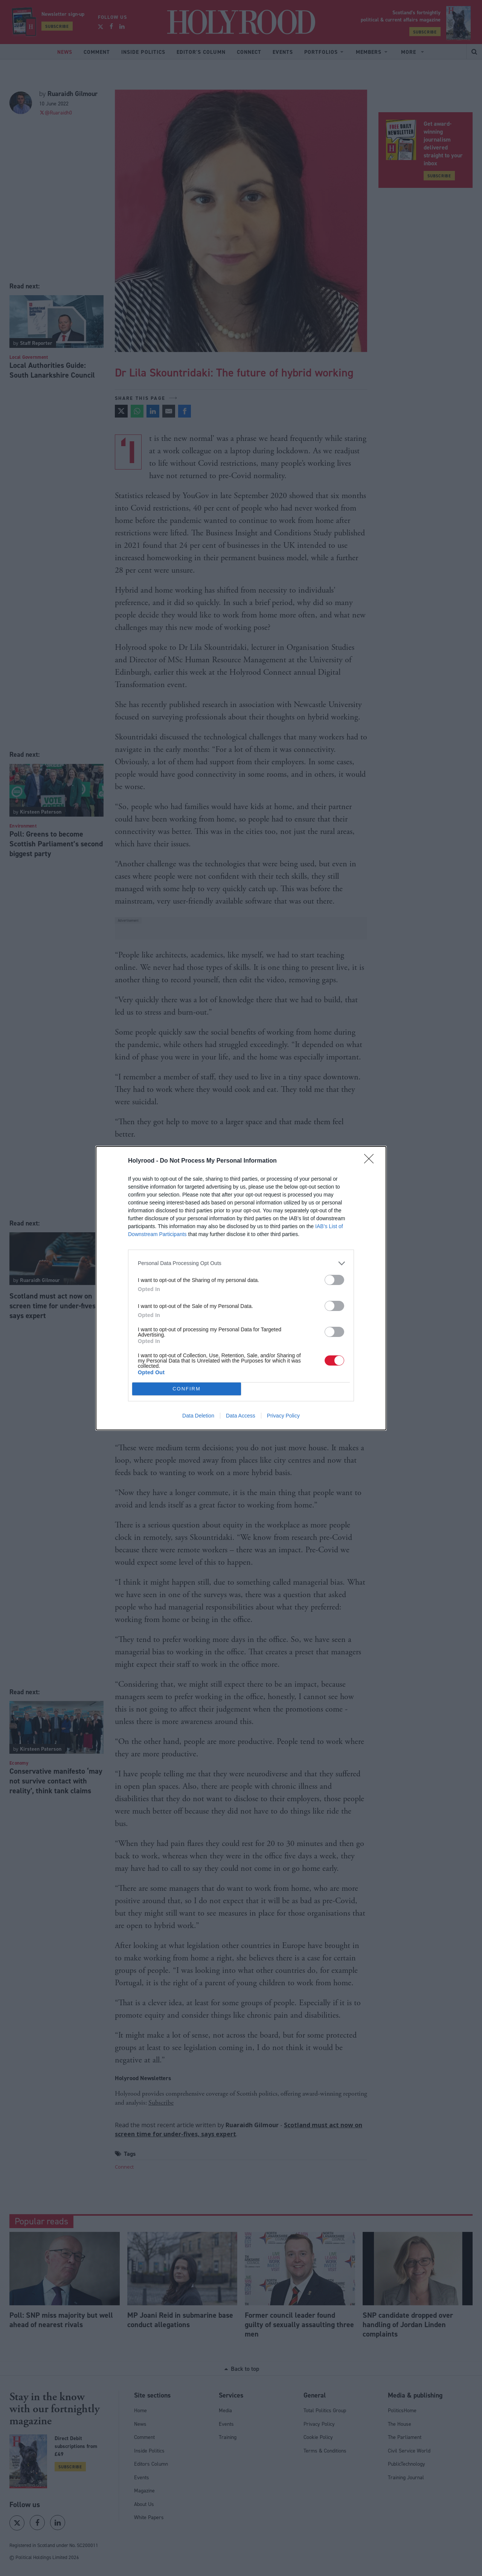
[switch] (334, 1280)
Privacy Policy (283, 1416)
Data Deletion (198, 1416)
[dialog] (241, 1288)
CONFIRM (186, 1389)
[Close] (371, 1161)
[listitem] (241, 1263)
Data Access (240, 1416)
